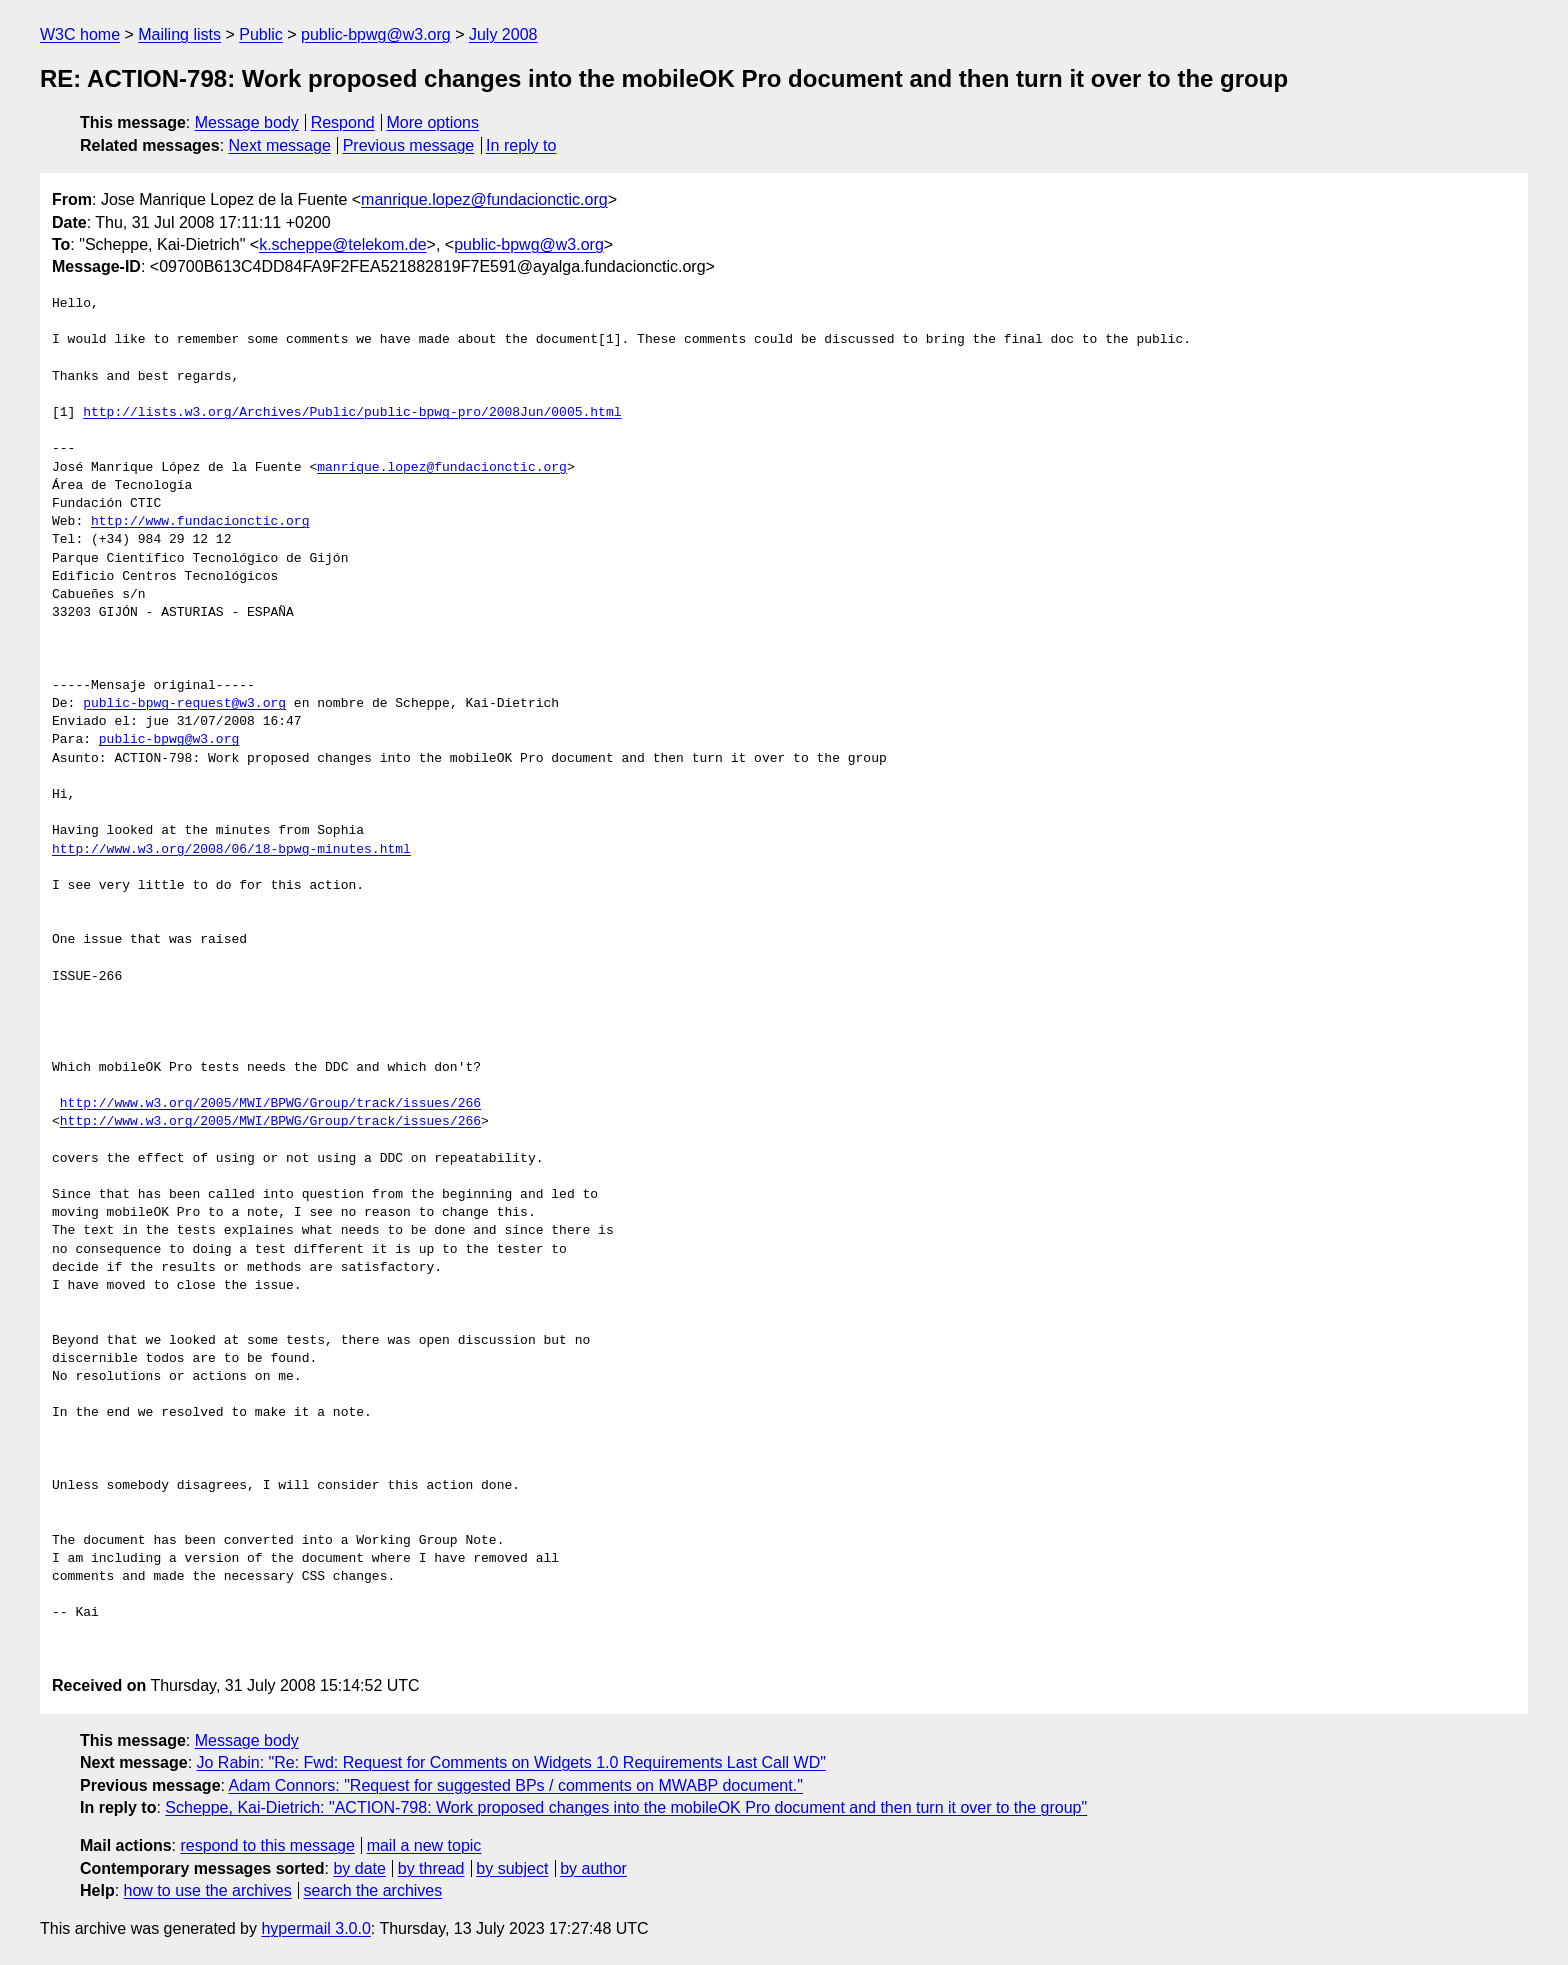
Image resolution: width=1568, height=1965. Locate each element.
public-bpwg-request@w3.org (184, 704)
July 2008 (503, 34)
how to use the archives (208, 1890)
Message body (247, 122)
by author (593, 1868)
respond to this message (267, 1845)
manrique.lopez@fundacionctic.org (484, 199)
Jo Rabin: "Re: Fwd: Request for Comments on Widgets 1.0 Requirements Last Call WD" (511, 1762)
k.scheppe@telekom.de (342, 244)
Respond (343, 122)
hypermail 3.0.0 (315, 1928)
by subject (512, 1868)
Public (261, 34)
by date (359, 1868)
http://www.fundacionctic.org (200, 522)
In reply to (521, 145)
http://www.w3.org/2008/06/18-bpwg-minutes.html (231, 850)
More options (433, 122)
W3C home (80, 34)
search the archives (373, 1890)
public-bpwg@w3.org (376, 34)
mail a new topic (424, 1845)
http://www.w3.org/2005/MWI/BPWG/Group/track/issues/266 (270, 1104)
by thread (431, 1868)
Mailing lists (179, 34)
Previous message (409, 145)
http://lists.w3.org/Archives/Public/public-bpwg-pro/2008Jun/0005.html (352, 413)
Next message (280, 145)
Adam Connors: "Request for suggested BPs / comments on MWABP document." (516, 1785)
